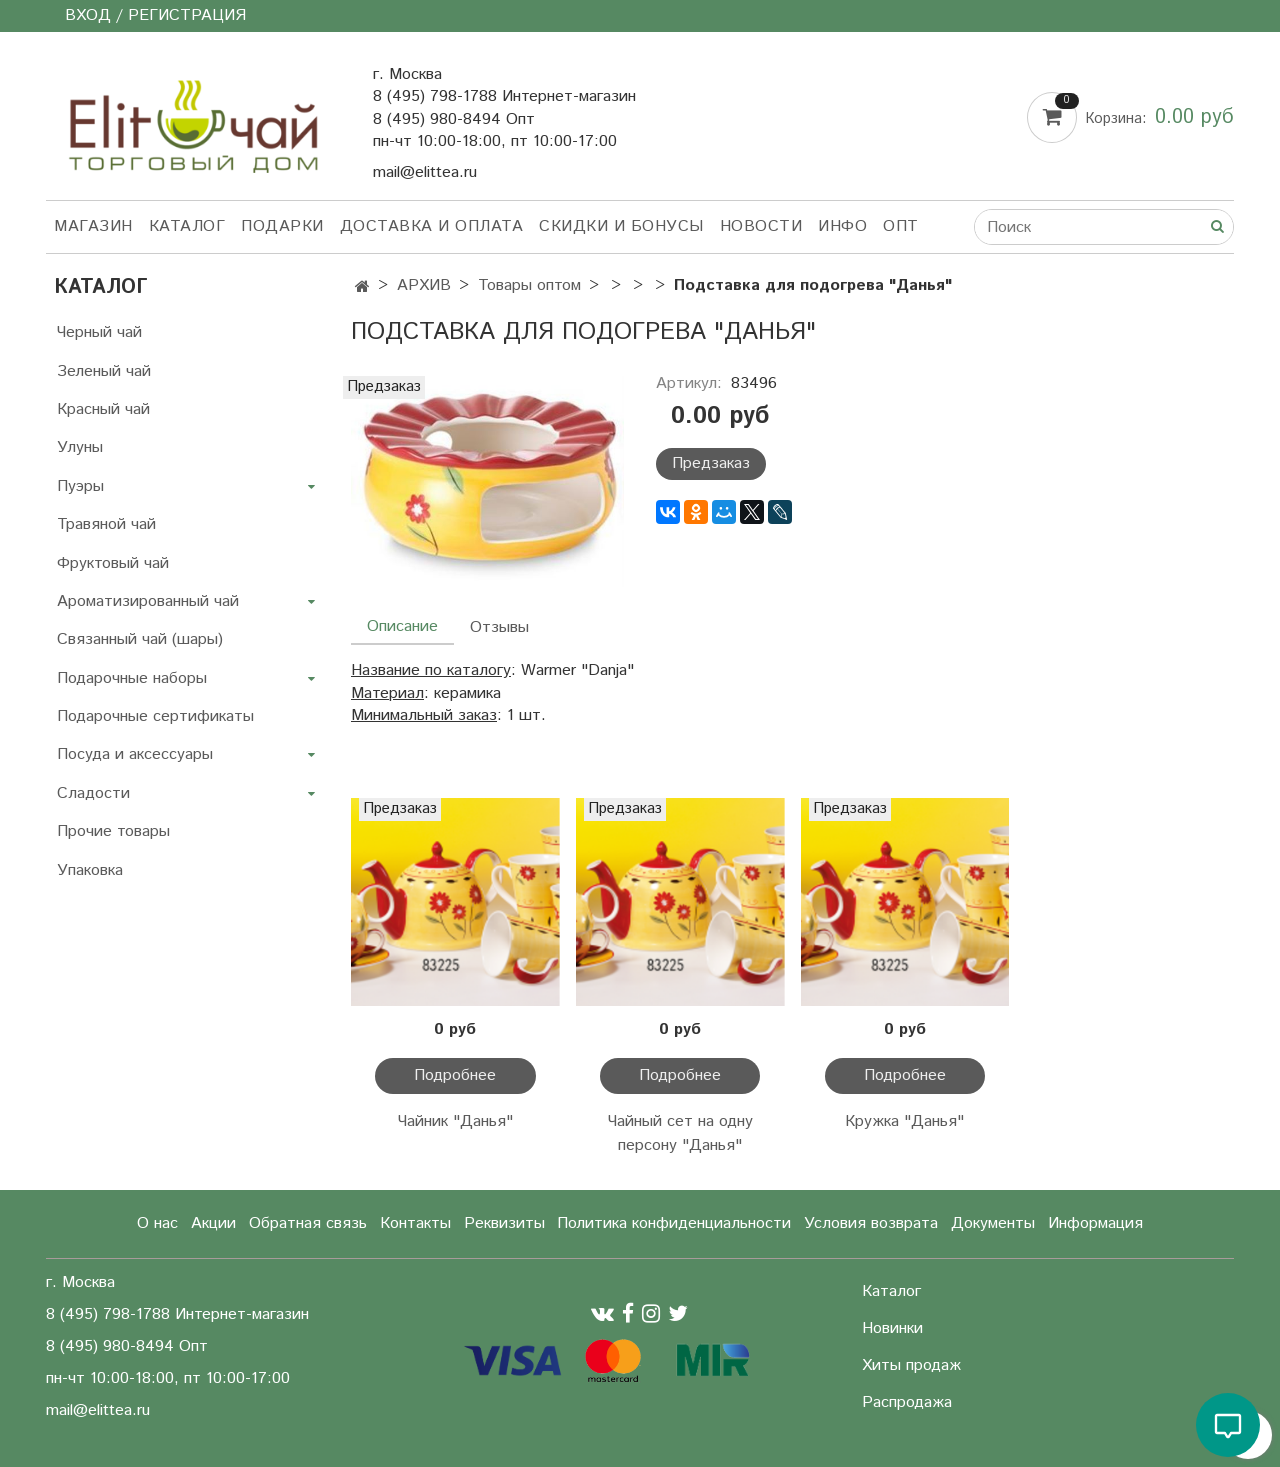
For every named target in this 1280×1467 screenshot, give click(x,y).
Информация (1095, 1223)
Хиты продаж (911, 1365)
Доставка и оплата (432, 226)
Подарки (282, 226)
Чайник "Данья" (455, 1121)
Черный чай (99, 332)
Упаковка (90, 870)
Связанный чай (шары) (140, 639)
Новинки (892, 1328)
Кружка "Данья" (904, 1121)
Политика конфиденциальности (674, 1223)
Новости (761, 226)
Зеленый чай (104, 371)
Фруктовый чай (113, 563)
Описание (402, 626)
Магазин (93, 226)
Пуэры (80, 486)
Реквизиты (504, 1223)
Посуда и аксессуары (135, 754)
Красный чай (103, 409)
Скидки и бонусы (621, 226)
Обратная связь (308, 1223)
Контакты (415, 1223)
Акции (213, 1223)
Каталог (187, 226)
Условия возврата (871, 1223)
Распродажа (907, 1402)
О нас (157, 1223)
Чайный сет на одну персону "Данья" (680, 1133)
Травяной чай (106, 524)
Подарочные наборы (132, 678)
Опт (901, 226)
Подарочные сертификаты (155, 716)
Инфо (842, 226)
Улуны (80, 447)
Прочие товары (113, 831)
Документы (993, 1223)
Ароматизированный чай (148, 601)
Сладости (93, 793)
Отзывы (499, 627)
